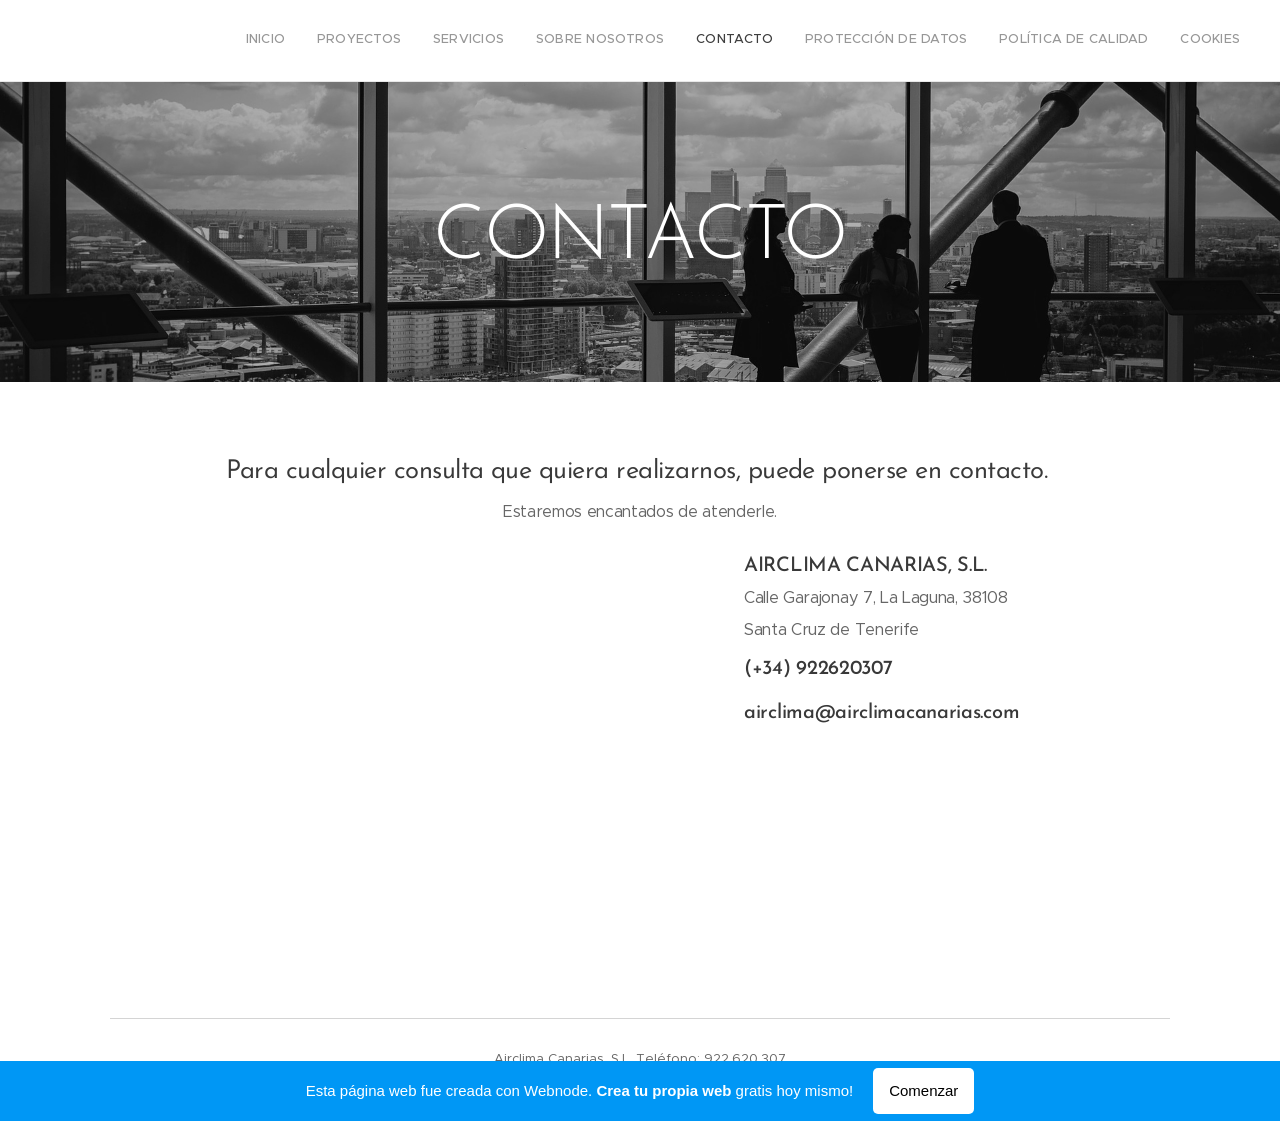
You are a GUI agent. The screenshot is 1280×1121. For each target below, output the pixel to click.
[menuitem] (1021, 41)
